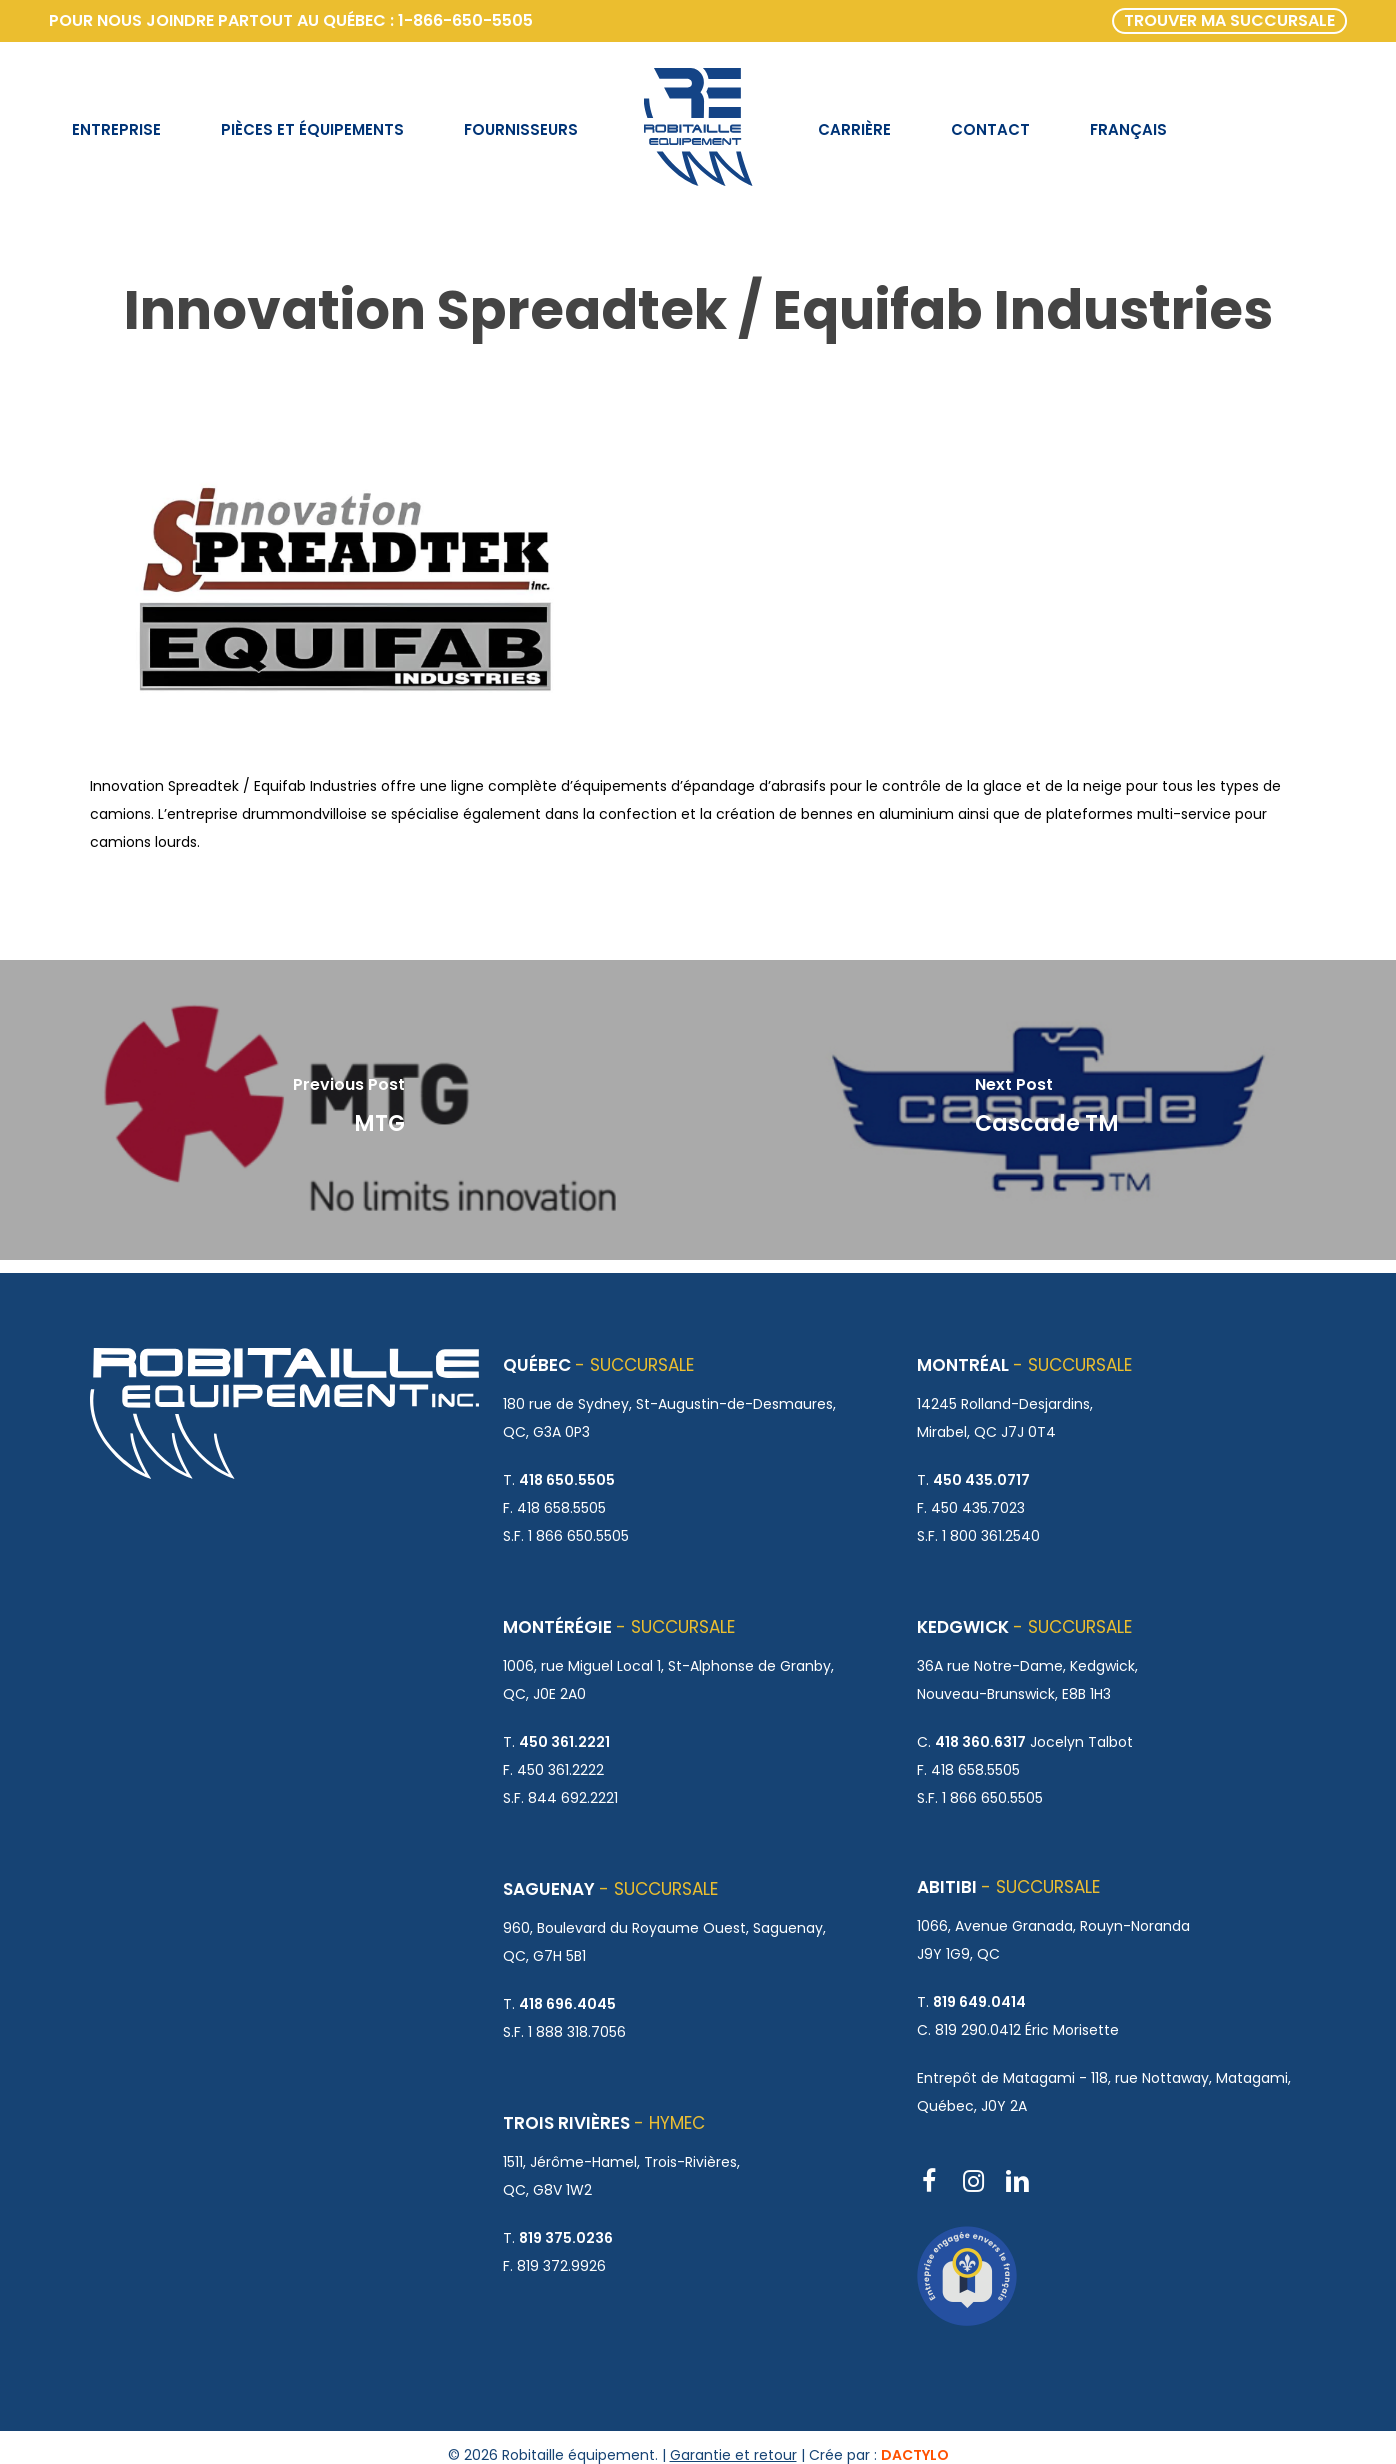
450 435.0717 (981, 1480)
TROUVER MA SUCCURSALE (1229, 20)
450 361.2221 (564, 1742)
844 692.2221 (573, 1798)
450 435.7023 (978, 1508)
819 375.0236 (566, 2238)
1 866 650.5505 (578, 1536)
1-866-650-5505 (465, 20)
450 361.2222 (560, 1770)
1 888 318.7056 (577, 2032)
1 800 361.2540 (991, 1536)
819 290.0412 (978, 2030)
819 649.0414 (979, 2002)
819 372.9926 (561, 2266)
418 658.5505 (561, 1508)
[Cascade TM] (1047, 1110)
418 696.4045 (567, 2004)
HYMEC (677, 2123)
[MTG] (349, 1110)
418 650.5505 (567, 1480)
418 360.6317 (980, 1742)
